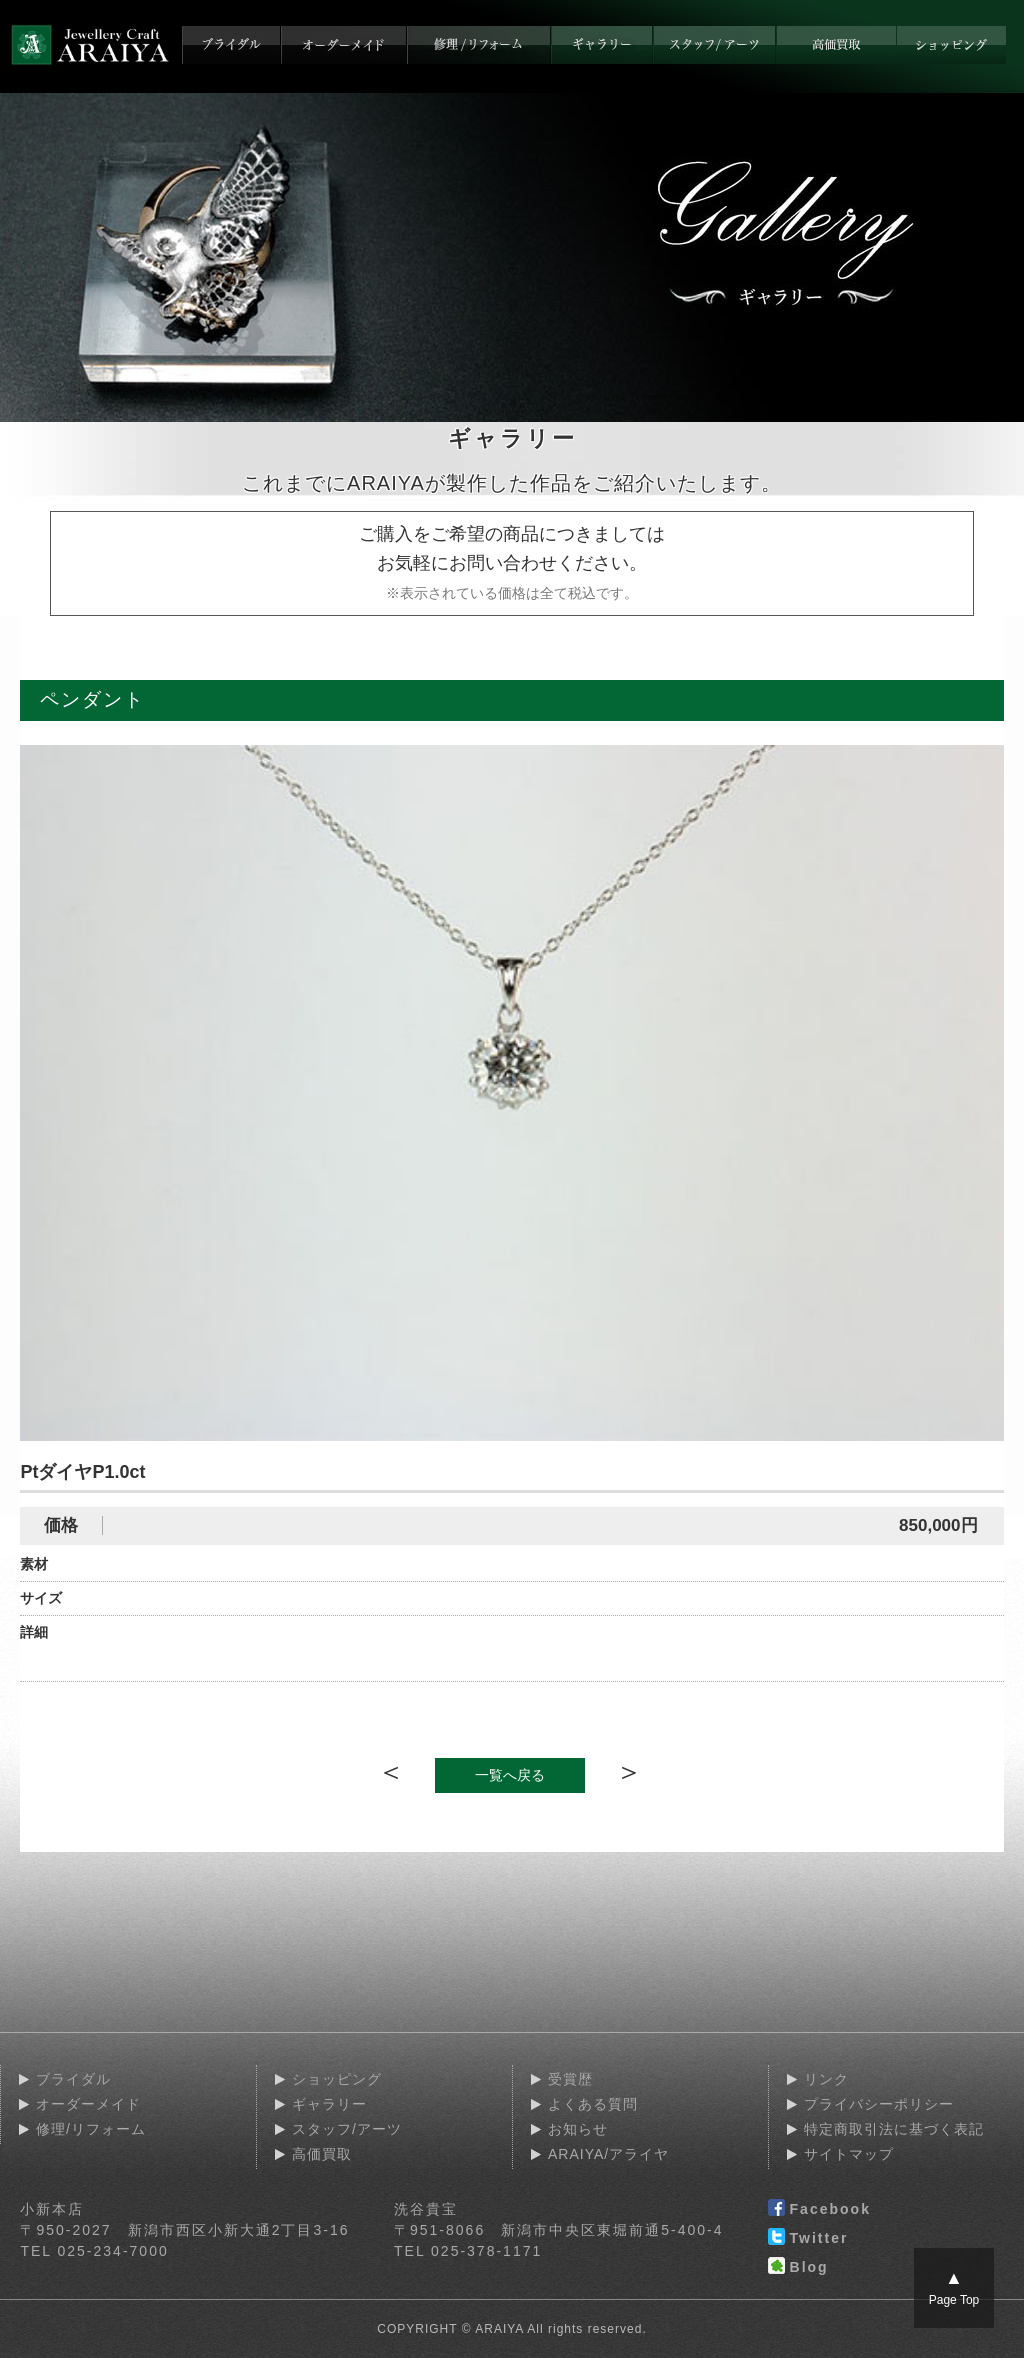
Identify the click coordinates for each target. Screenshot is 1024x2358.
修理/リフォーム (91, 2129)
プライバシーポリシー (879, 2104)
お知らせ (578, 2129)
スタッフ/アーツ (347, 2129)
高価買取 (322, 2154)
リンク (826, 2079)
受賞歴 (570, 2079)
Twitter (808, 2239)
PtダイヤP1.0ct (82, 1472)
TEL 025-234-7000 (94, 2251)
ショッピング (337, 2079)
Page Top (954, 2287)
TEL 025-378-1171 (468, 2251)
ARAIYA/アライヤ (608, 2154)
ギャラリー (329, 2104)
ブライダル (73, 2079)
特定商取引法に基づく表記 (894, 2129)
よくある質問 (593, 2104)
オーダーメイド (88, 2104)
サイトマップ (849, 2154)
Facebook (819, 2210)
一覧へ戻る (510, 1775)
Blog (798, 2268)
